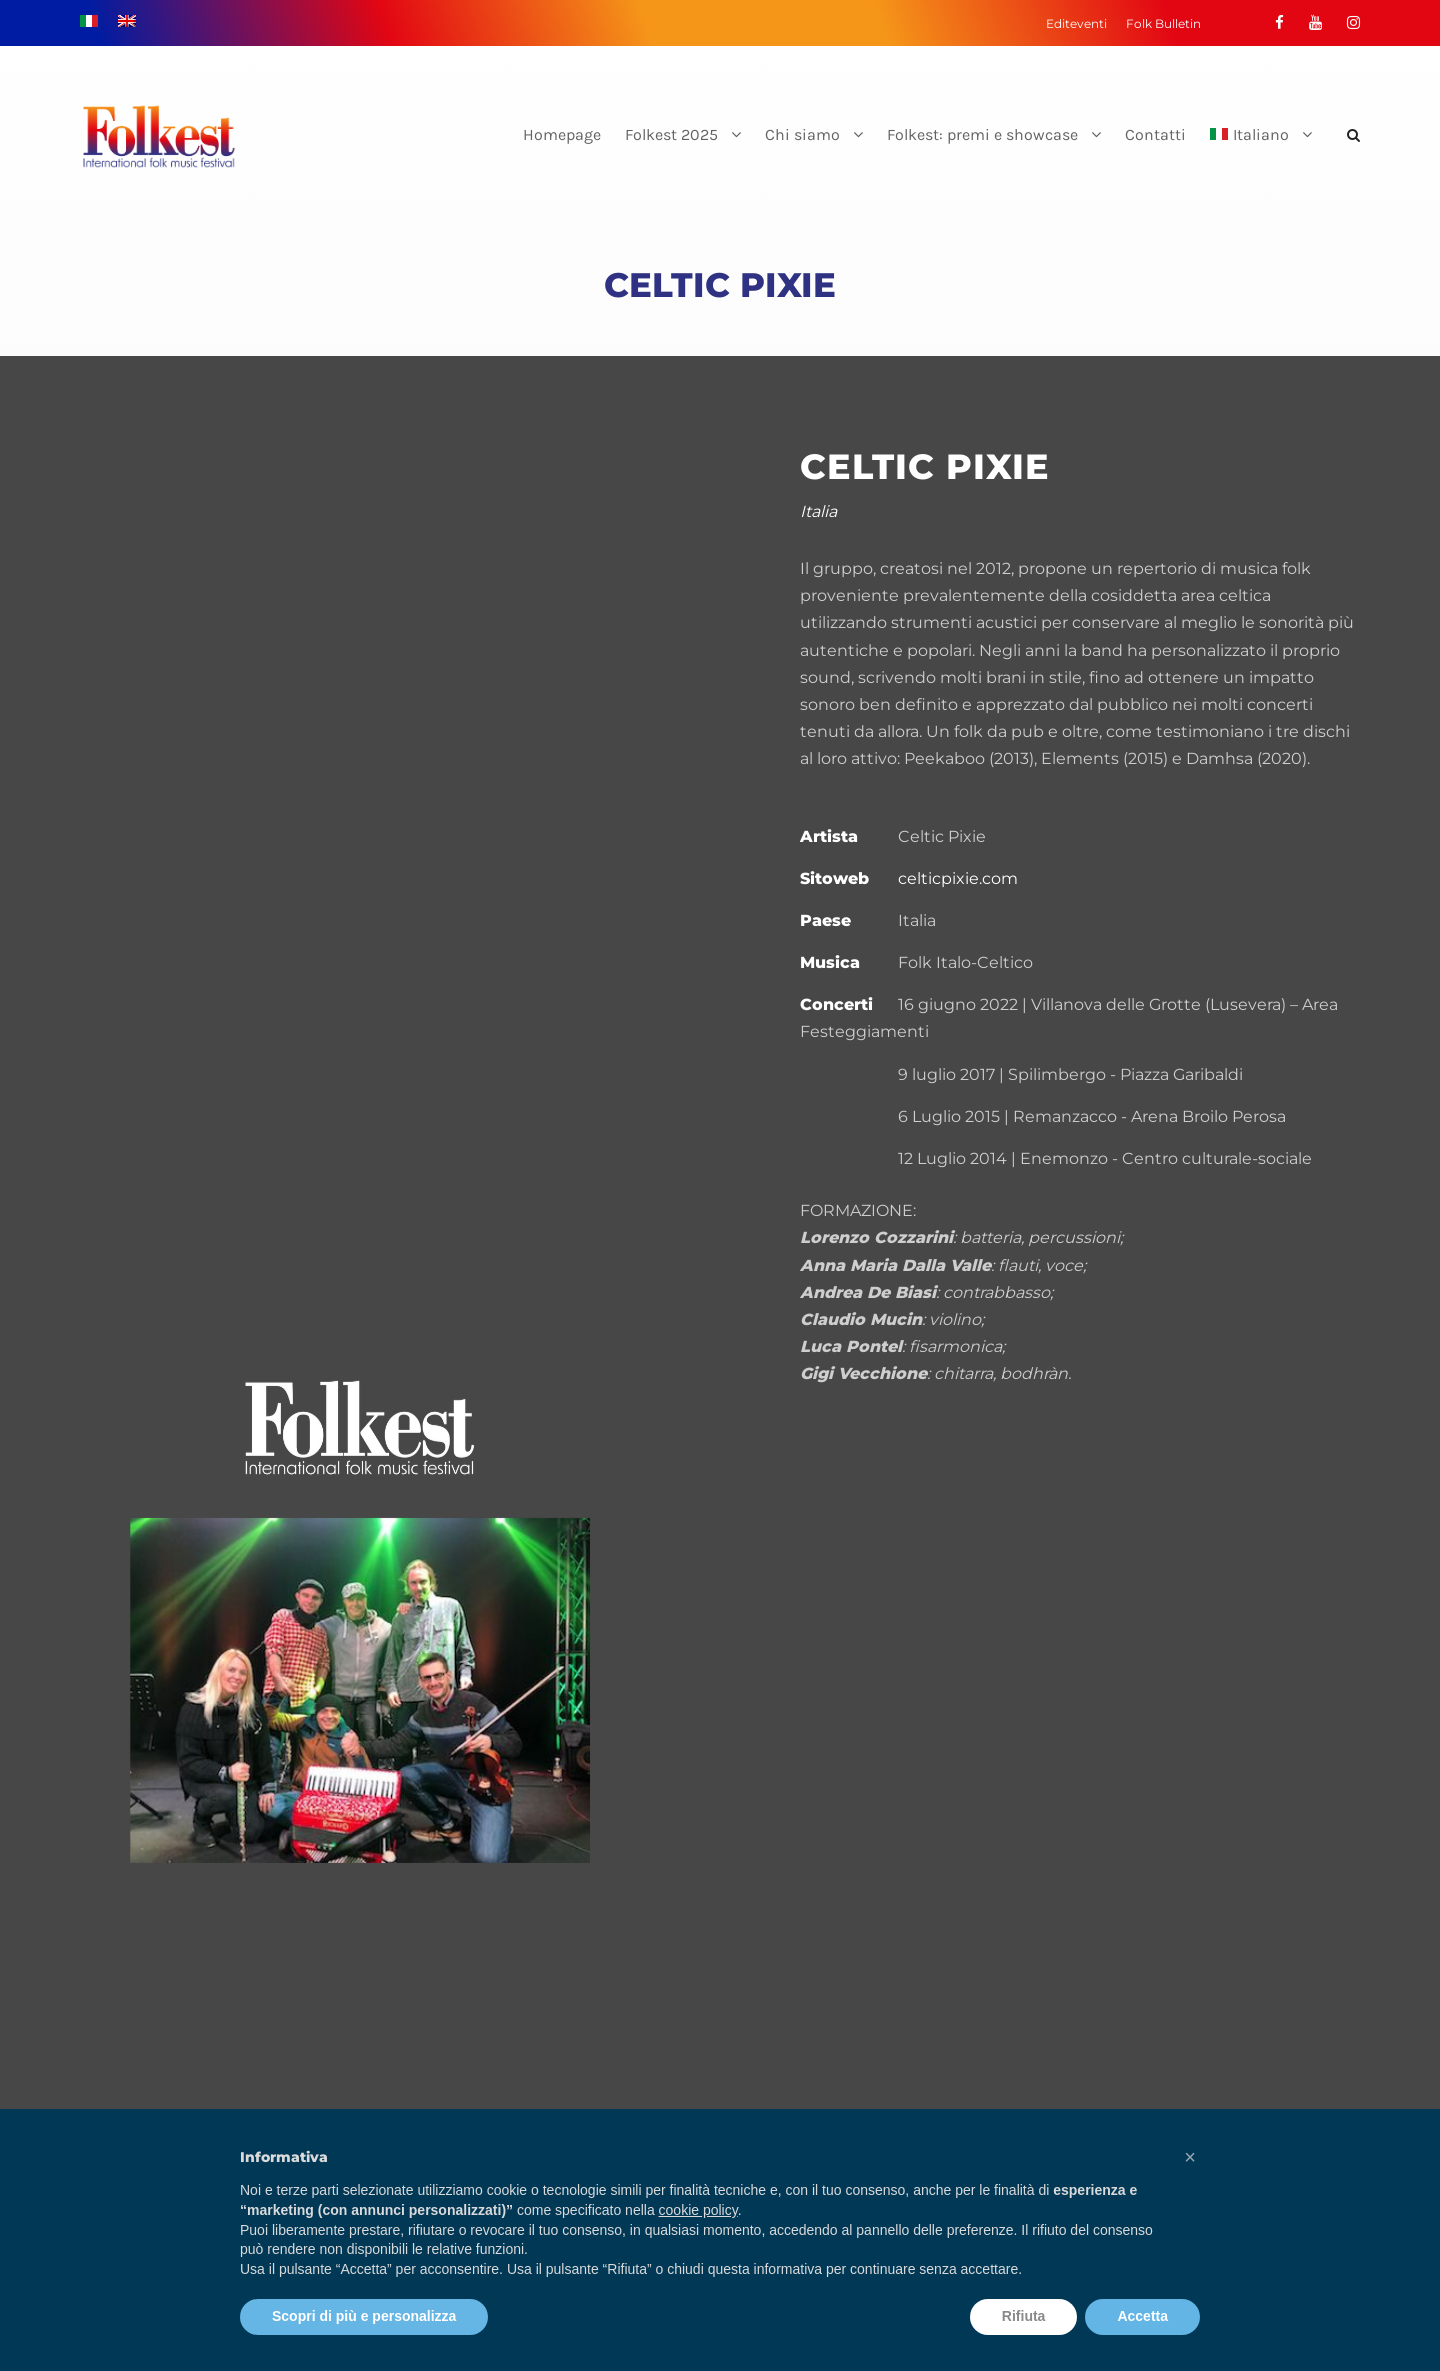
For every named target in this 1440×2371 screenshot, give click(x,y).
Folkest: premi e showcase (982, 134)
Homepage (562, 134)
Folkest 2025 (671, 134)
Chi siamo (802, 134)
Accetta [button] (1142, 2316)
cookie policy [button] (698, 2210)
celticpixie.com (958, 878)
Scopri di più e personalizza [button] (364, 2316)
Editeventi (1076, 23)
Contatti (1155, 134)
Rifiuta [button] (1024, 2316)
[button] (1190, 2157)
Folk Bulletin (1163, 23)
